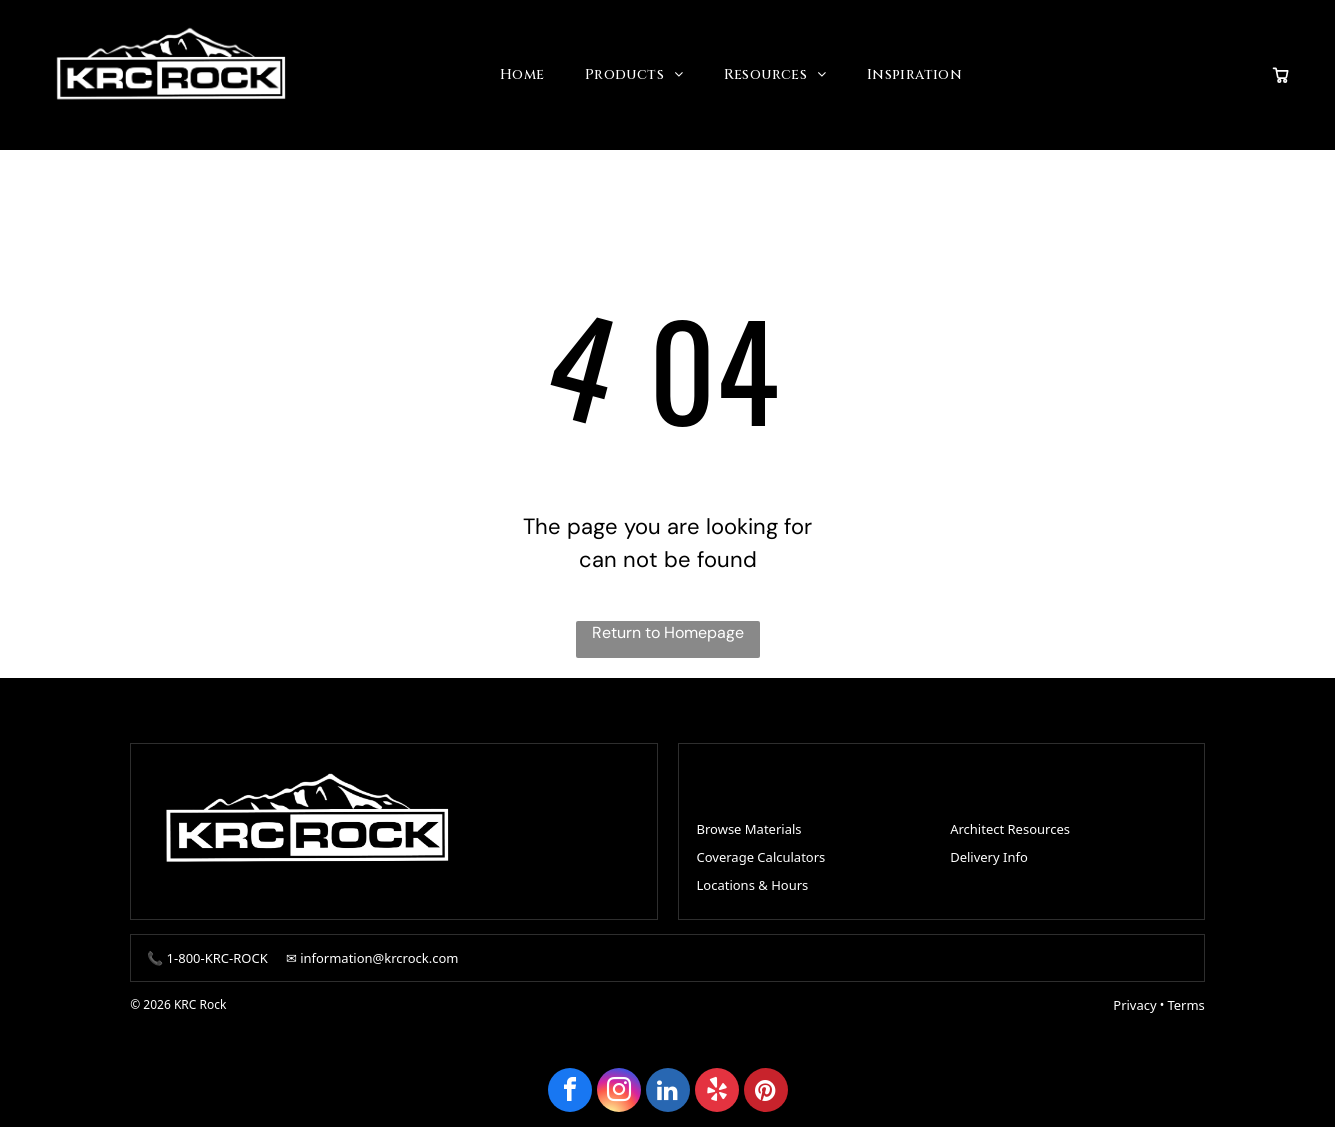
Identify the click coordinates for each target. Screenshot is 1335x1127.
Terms (1185, 999)
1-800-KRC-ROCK (217, 952)
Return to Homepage (668, 626)
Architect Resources (1010, 824)
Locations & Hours (753, 880)
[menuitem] (522, 72)
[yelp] (717, 1086)
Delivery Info (989, 852)
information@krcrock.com (379, 952)
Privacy (1134, 999)
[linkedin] (668, 1086)
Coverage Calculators (761, 852)
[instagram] (619, 1086)
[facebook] (570, 1086)
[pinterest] (766, 1086)
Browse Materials (749, 824)
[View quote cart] (1281, 72)
